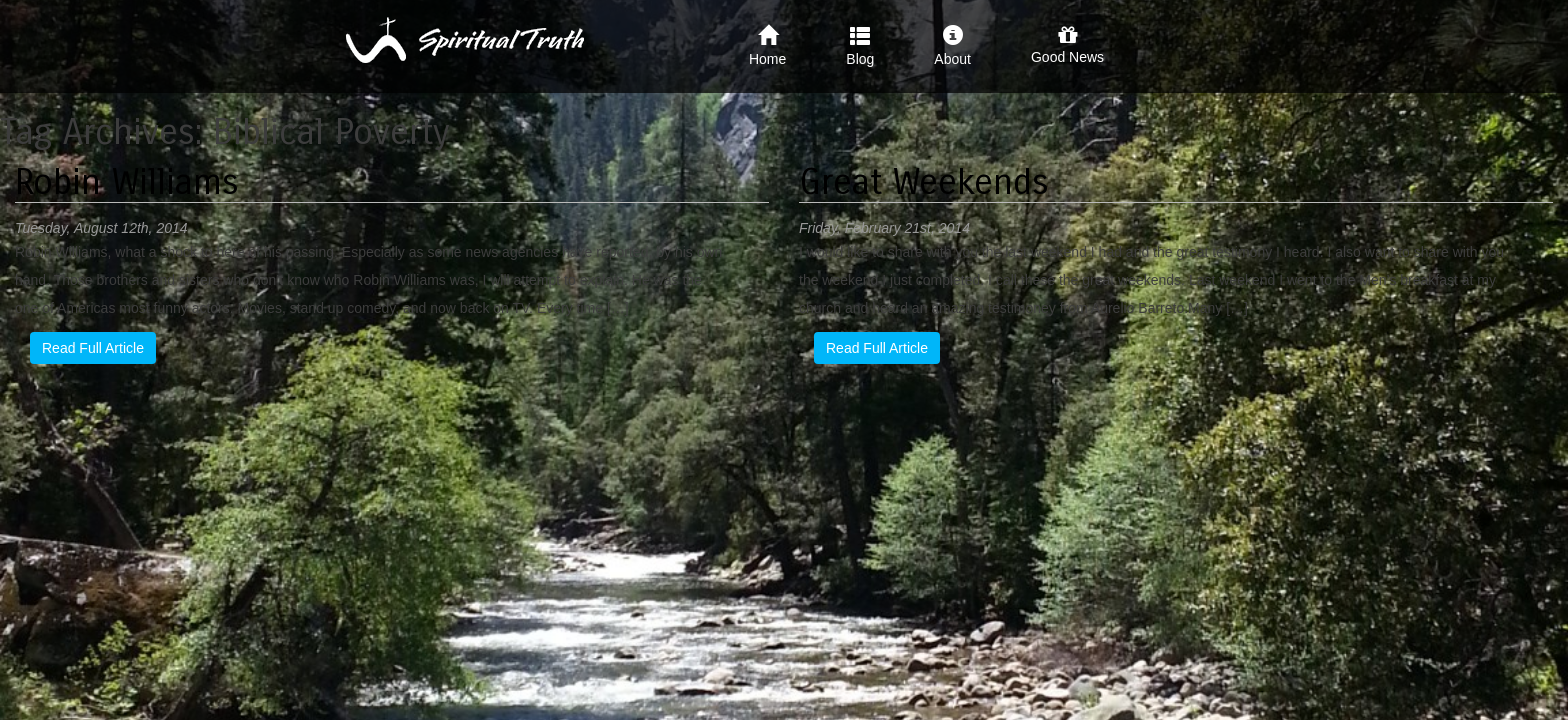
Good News (1067, 45)
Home (767, 46)
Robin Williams (127, 182)
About (952, 46)
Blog (860, 46)
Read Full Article (93, 348)
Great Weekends (924, 182)
